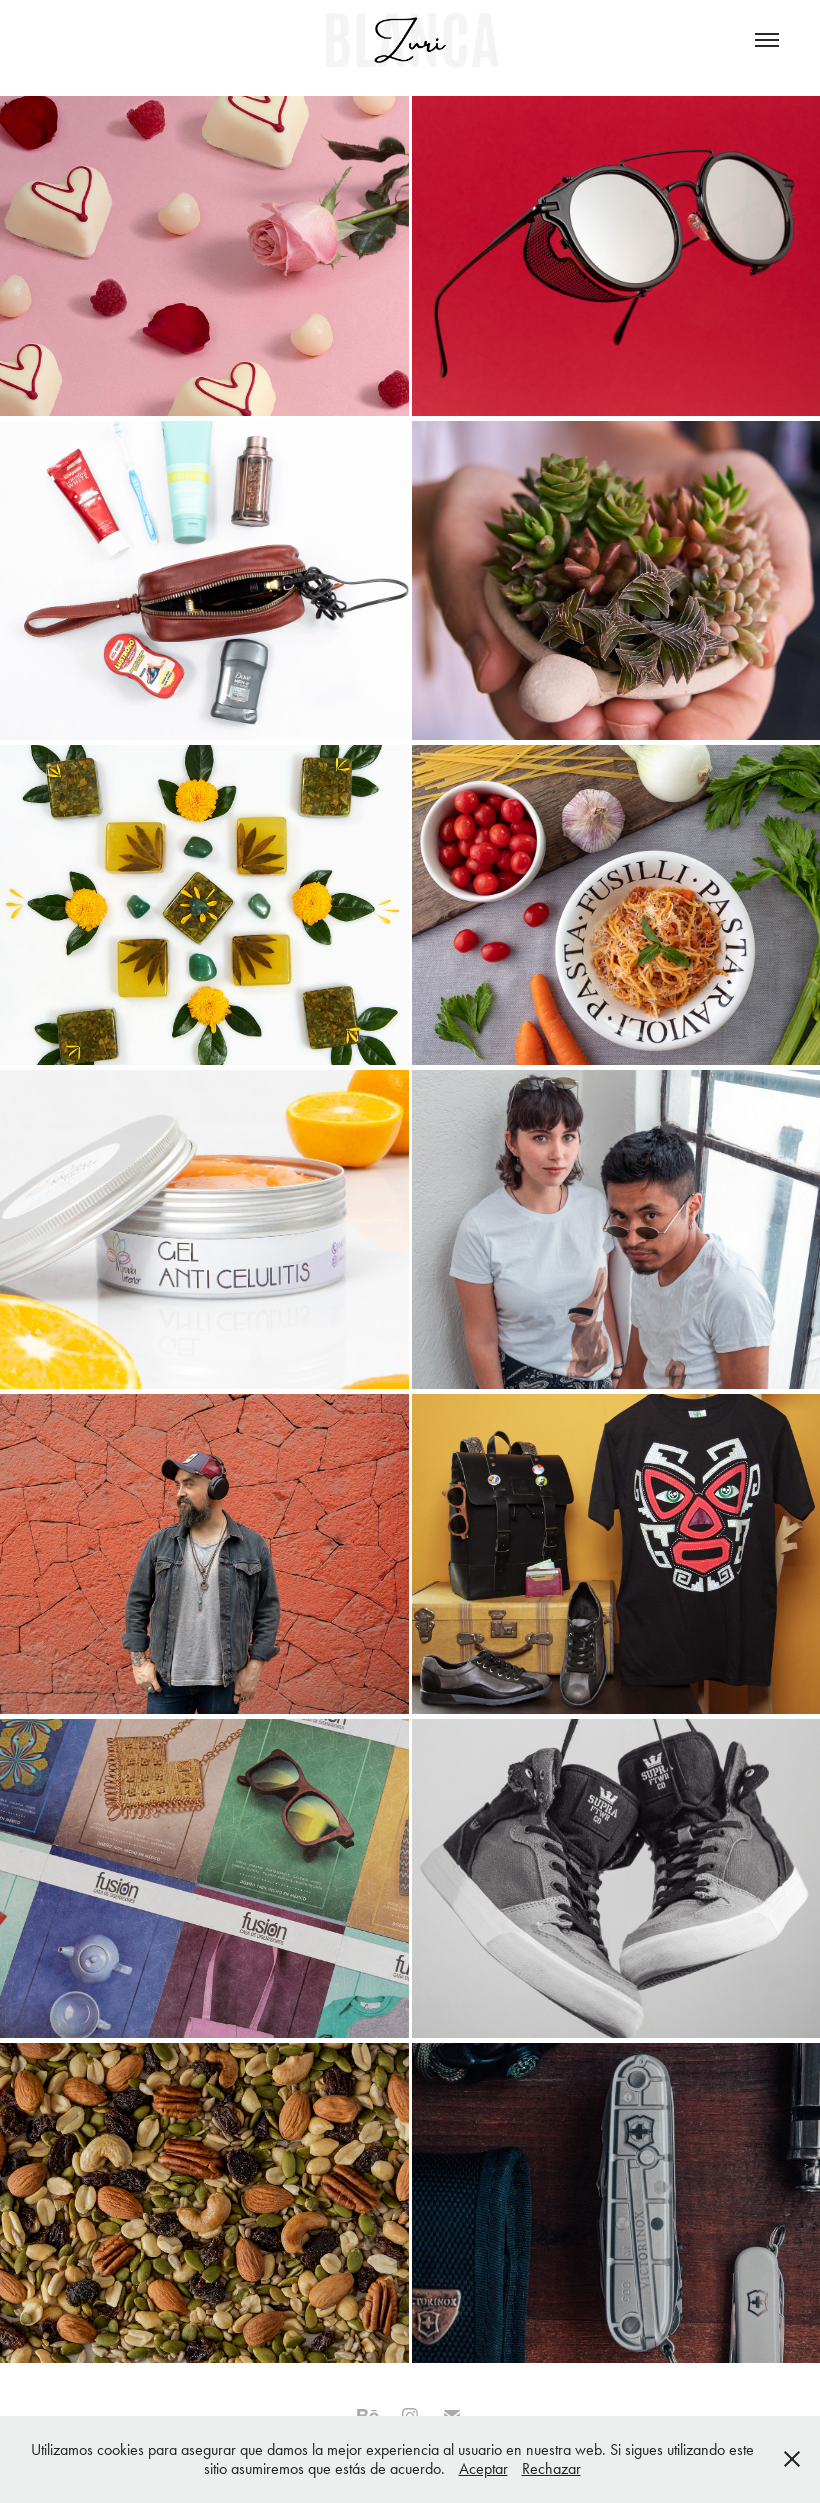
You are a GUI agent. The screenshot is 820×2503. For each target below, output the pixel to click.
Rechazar (551, 2468)
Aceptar (483, 2468)
